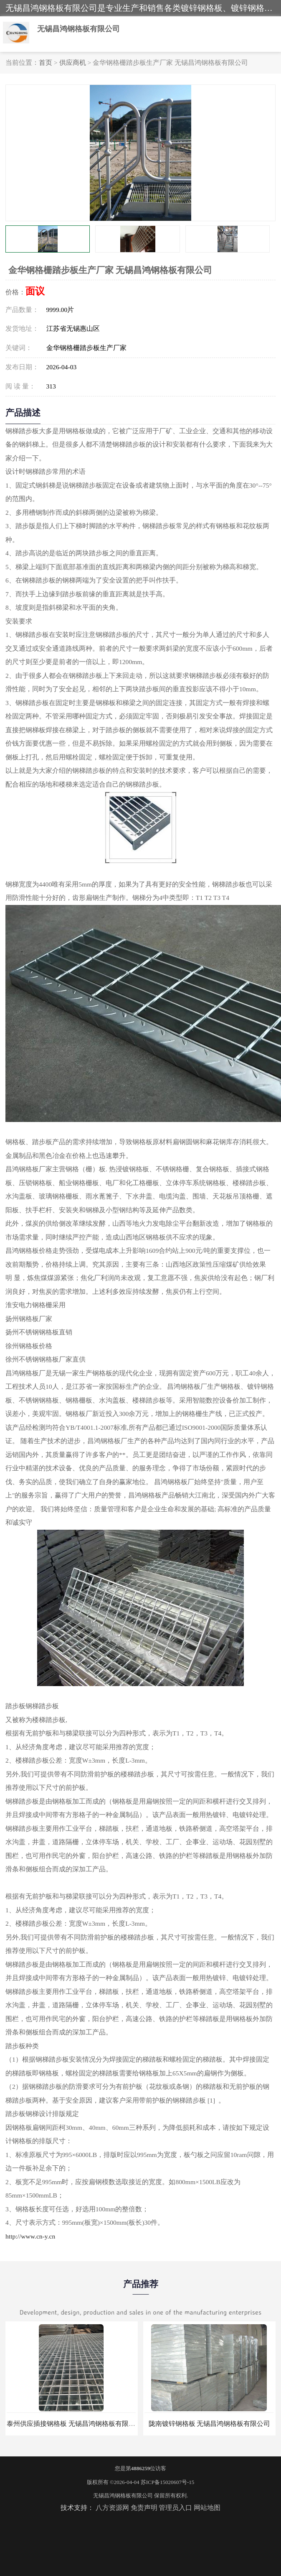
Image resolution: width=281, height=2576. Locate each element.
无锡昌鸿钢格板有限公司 (123, 2495)
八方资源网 (112, 2507)
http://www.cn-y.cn (30, 2236)
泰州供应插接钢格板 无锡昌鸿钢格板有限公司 (74, 2423)
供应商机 (72, 62)
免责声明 (144, 2507)
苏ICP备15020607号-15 (168, 2482)
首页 (45, 62)
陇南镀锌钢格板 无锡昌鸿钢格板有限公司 (210, 2423)
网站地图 (207, 2507)
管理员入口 (175, 2507)
